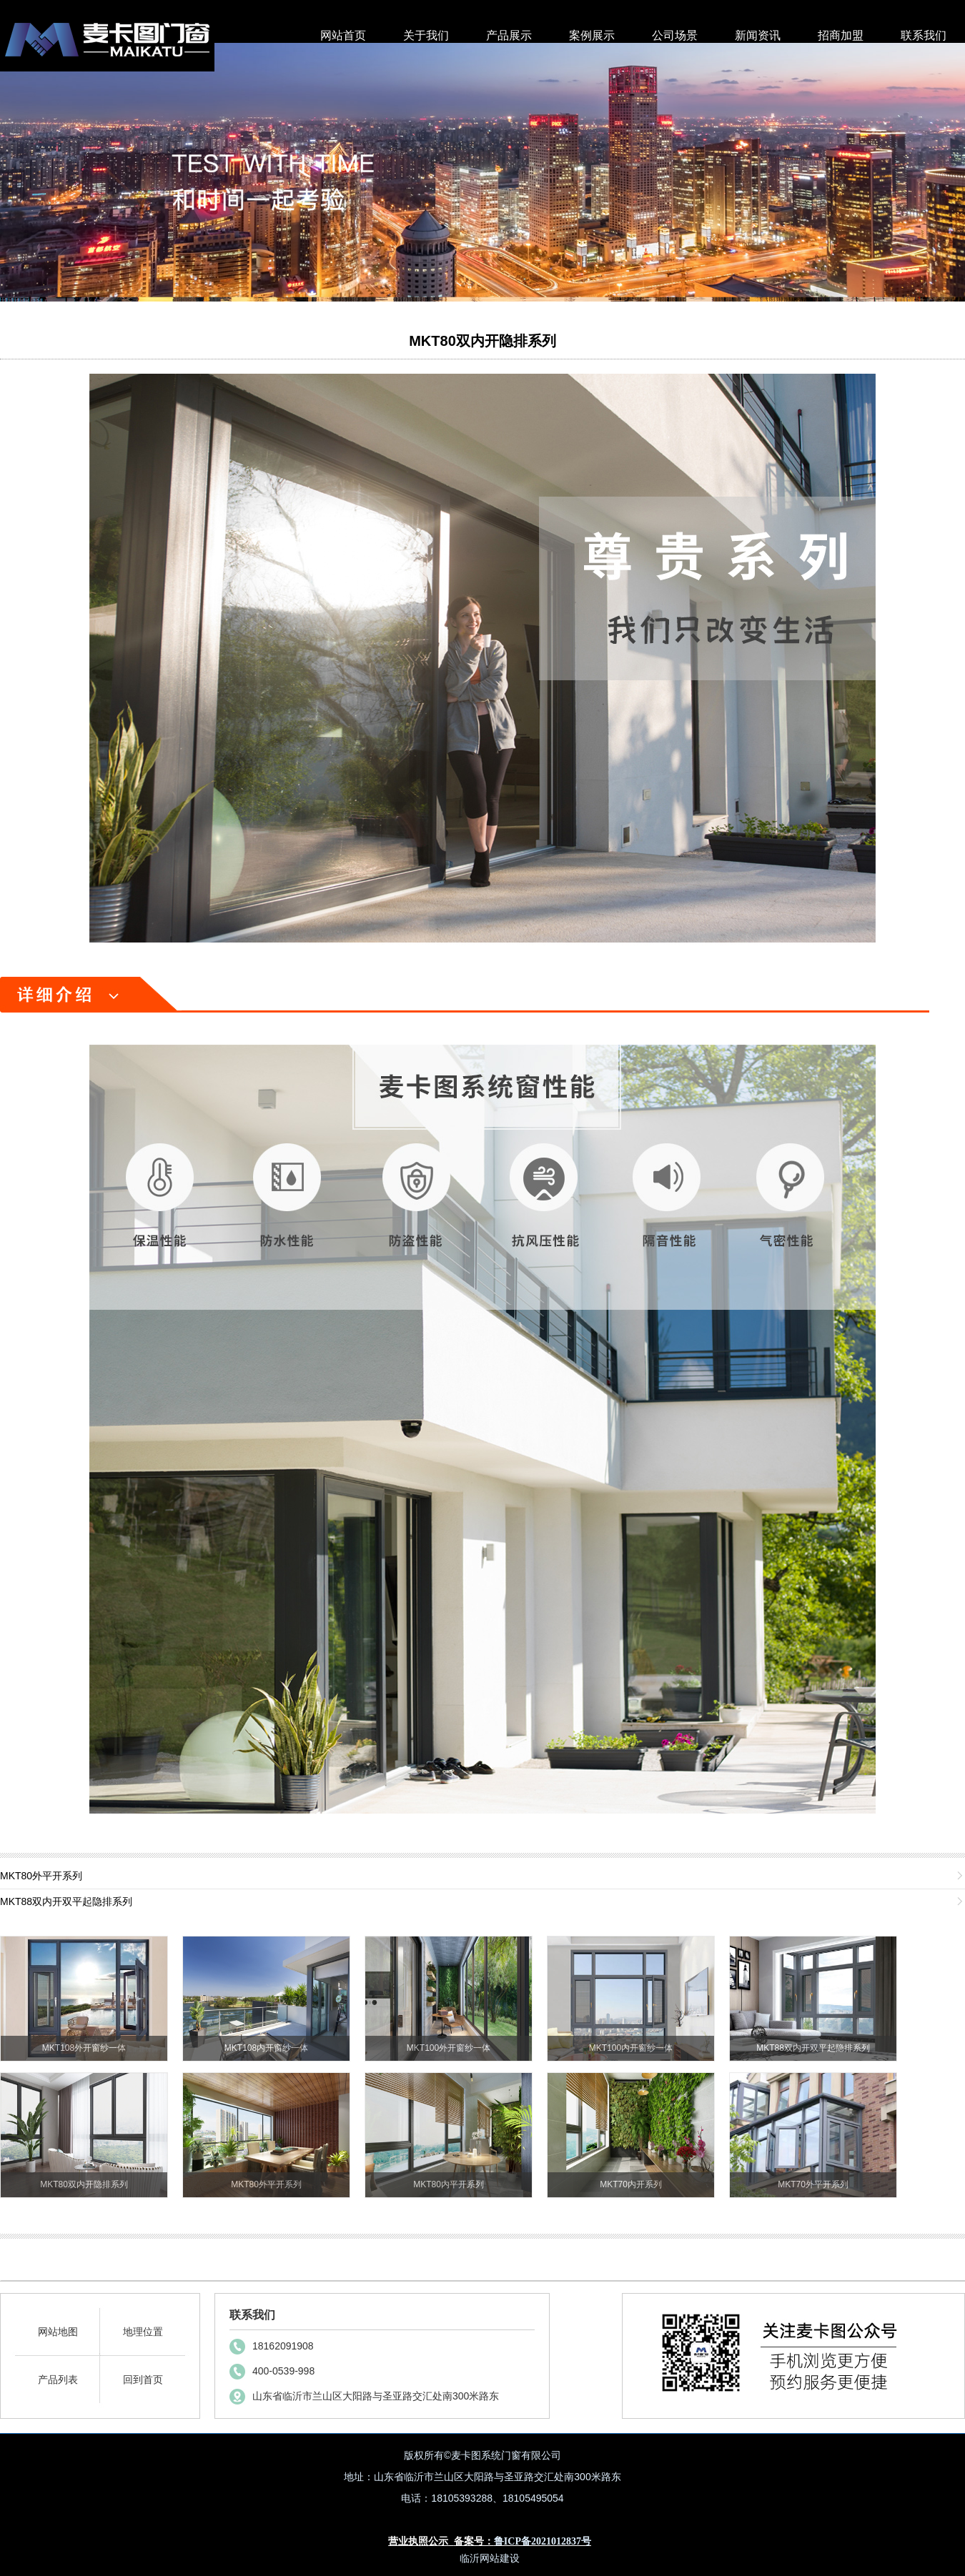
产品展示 (509, 35)
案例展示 (592, 35)
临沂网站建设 (490, 2558)
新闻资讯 (758, 35)
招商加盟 (840, 35)
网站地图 (58, 2331)
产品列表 (58, 2379)
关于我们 (426, 35)
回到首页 (143, 2379)
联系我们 (923, 35)
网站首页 (343, 35)
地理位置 (143, 2331)
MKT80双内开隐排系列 (482, 341)
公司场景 (675, 35)
